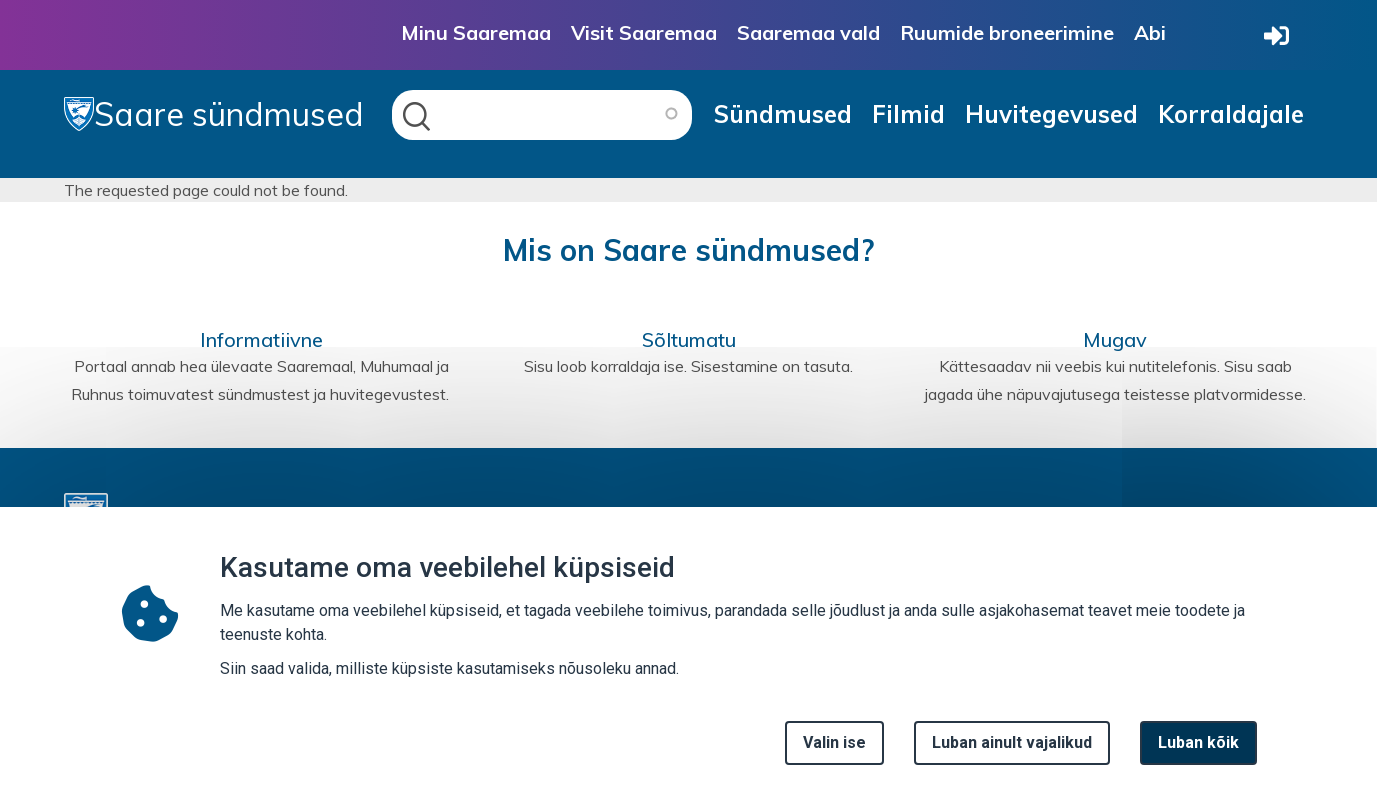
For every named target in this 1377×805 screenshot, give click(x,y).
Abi (1150, 32)
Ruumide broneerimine (1007, 32)
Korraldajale (1231, 114)
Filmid (908, 114)
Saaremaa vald (808, 32)
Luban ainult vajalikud (1012, 742)
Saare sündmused (214, 114)
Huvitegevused (1051, 114)
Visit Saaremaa (644, 32)
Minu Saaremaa (476, 32)
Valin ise (834, 742)
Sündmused (783, 114)
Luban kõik (1198, 742)
